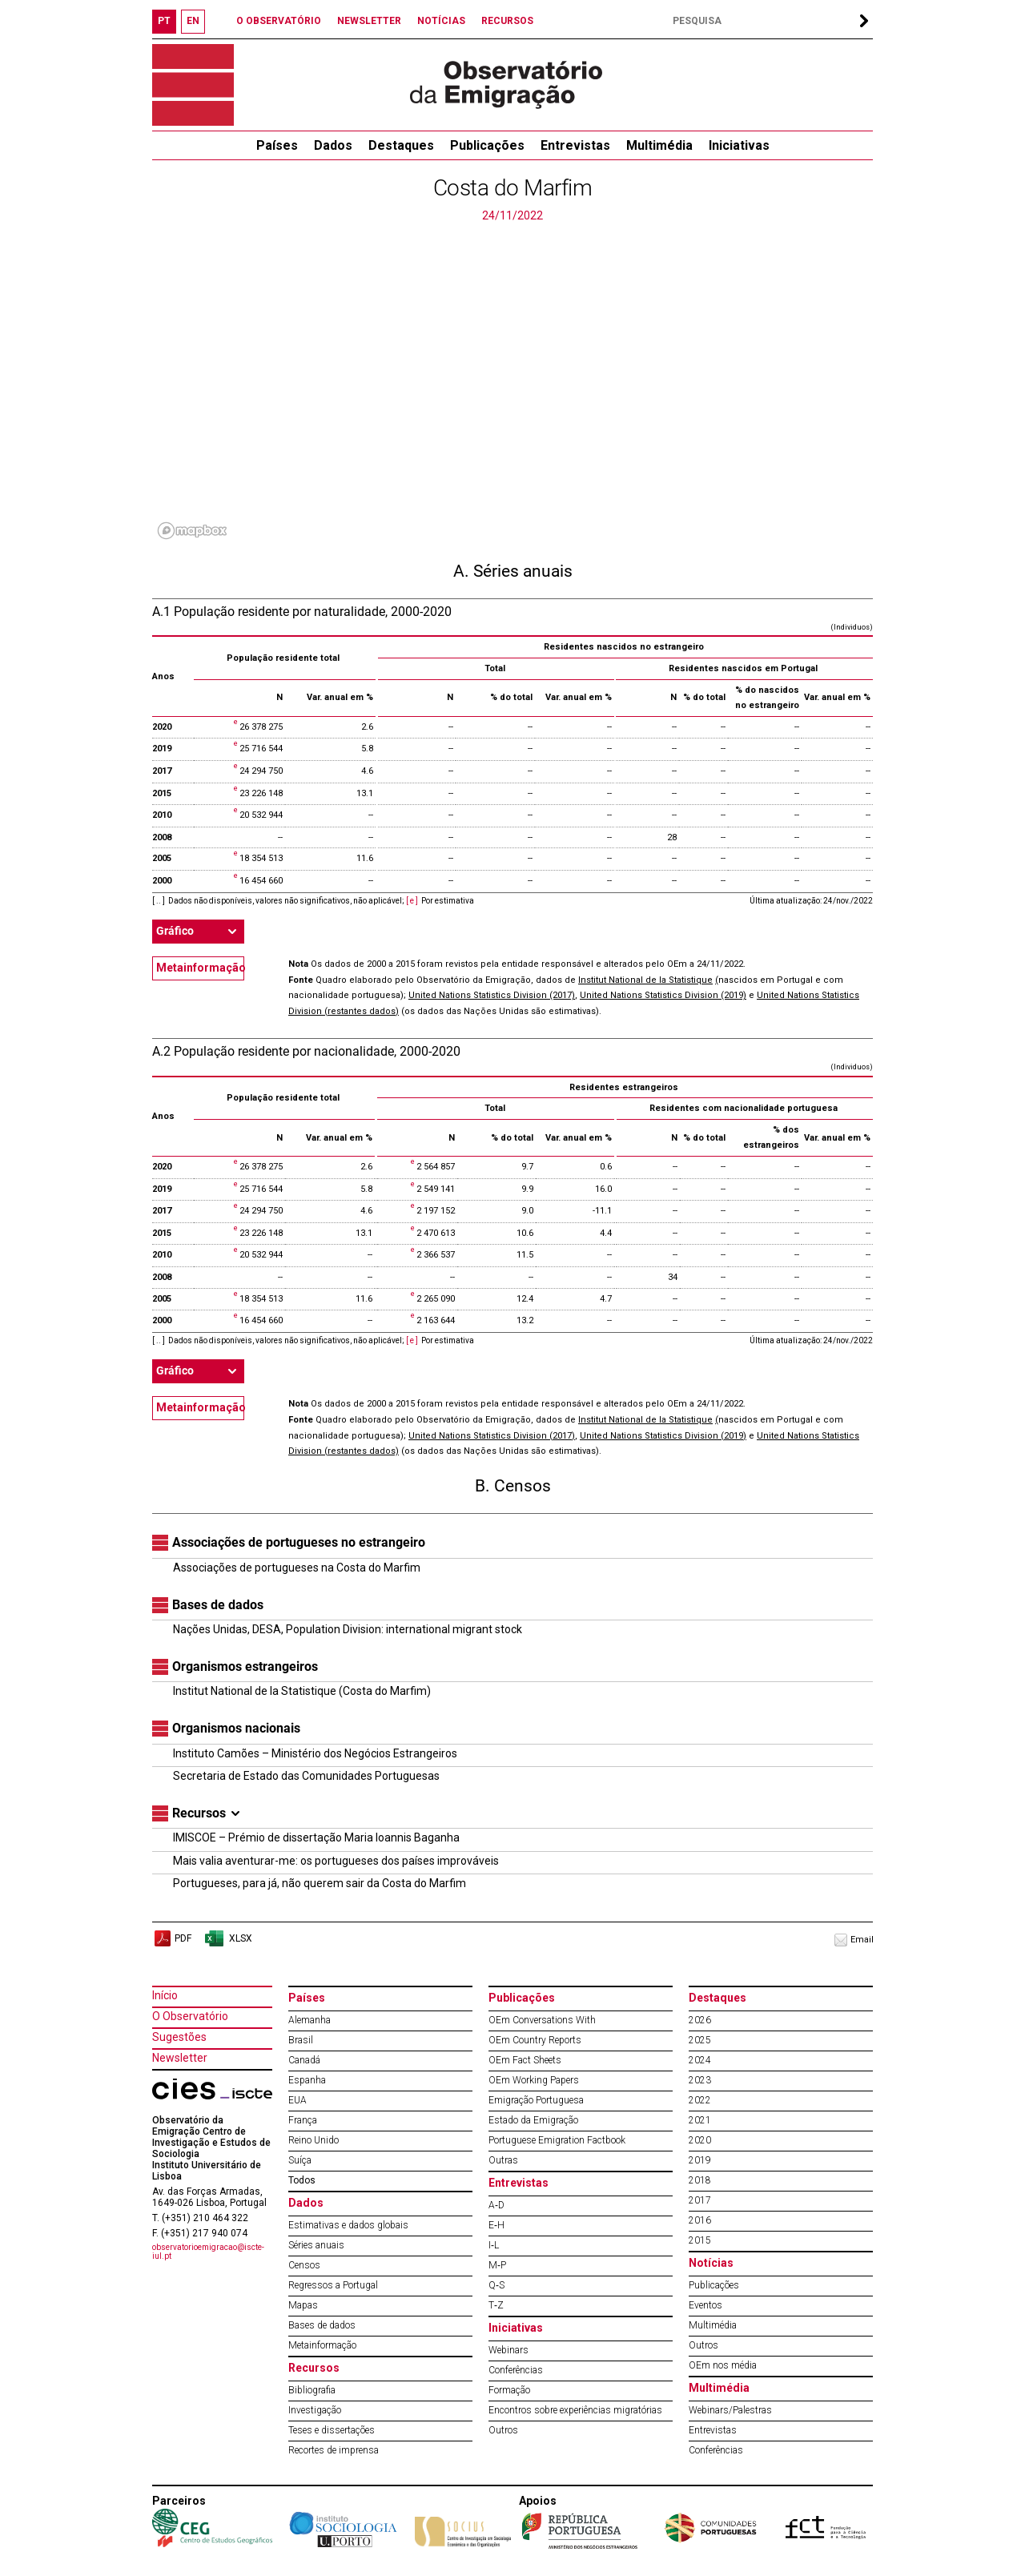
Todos (302, 2180)
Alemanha (309, 2020)
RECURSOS (507, 20)
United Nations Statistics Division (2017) (491, 995)
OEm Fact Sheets (524, 2060)
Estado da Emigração (533, 2120)
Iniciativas (739, 145)
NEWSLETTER (369, 20)
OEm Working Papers (533, 2080)
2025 (700, 2040)
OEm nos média (723, 2365)
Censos (304, 2265)
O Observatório (190, 2016)
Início (165, 1995)
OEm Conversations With (542, 2020)
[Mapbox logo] (192, 530)
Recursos (314, 2367)
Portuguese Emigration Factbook (556, 2140)
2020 (700, 2140)
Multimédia (659, 145)
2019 (700, 2160)
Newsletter (179, 2057)
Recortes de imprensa (333, 2450)
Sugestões (179, 2037)
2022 (700, 2100)
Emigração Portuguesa (536, 2100)
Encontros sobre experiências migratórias (575, 2410)
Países (306, 1997)
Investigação (314, 2410)
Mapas (303, 2305)
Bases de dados (322, 2325)
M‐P (497, 2265)
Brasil (300, 2040)
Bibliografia (312, 2390)
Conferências (515, 2370)
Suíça (300, 2160)
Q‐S (496, 2285)
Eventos (705, 2305)
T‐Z (496, 2305)
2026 (700, 2020)
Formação (509, 2390)
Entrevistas (575, 145)
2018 (700, 2180)
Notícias (711, 2262)
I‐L (493, 2245)
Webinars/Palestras (730, 2410)
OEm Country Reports (534, 2040)
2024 (700, 2060)
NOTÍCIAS (441, 20)
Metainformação (200, 967)
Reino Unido (313, 2140)
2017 (700, 2200)
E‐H (496, 2225)
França (302, 2120)
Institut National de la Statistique (645, 980)
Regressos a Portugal (333, 2285)
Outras (503, 2160)
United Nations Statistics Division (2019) (663, 995)
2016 (700, 2220)
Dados (333, 145)
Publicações (487, 145)
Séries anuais (316, 2245)
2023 (700, 2080)
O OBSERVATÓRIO (278, 20)
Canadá (304, 2060)
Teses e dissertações (331, 2430)
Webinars (508, 2350)
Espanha (307, 2080)
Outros (503, 2430)
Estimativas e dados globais (348, 2225)
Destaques (401, 145)
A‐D (496, 2205)
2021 (700, 2120)
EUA (297, 2100)
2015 (700, 2240)
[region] (512, 384)
